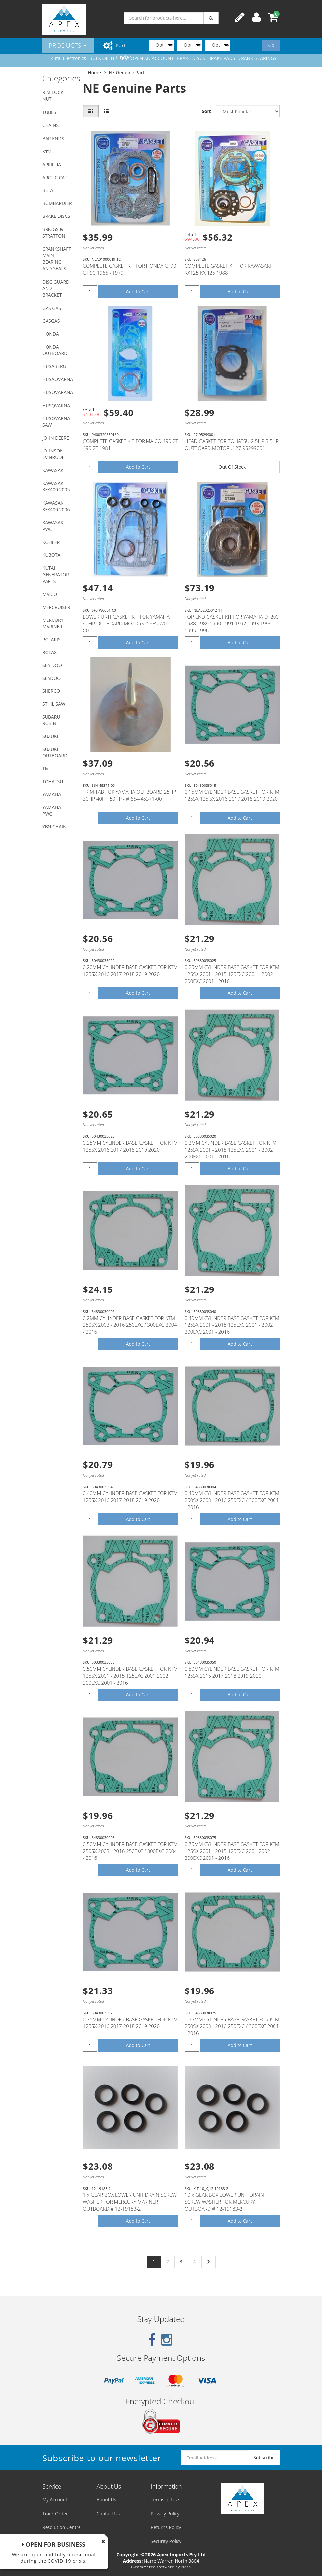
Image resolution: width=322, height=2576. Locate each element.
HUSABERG (54, 366)
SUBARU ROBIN (51, 720)
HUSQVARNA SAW (56, 421)
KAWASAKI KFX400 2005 (56, 486)
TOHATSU (52, 781)
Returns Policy (166, 2527)
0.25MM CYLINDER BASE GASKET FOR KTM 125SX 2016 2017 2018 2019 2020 (130, 1146)
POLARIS (51, 639)
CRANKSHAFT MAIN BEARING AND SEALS (56, 259)
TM (45, 768)
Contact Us (108, 2513)
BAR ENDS (53, 138)
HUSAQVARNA (57, 379)
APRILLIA (51, 164)
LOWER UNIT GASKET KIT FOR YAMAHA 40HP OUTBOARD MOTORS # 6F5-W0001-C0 (130, 623)
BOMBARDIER (57, 203)
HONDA (50, 334)
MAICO (49, 594)
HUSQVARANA (57, 392)
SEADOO (51, 678)
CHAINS (50, 125)
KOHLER (51, 542)
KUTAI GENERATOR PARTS (55, 574)
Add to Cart (138, 291)
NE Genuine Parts (127, 72)
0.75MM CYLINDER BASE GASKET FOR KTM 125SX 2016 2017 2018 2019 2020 (130, 2022)
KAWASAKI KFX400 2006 (56, 506)
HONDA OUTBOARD (54, 350)
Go (271, 45)
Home (94, 72)
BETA (47, 190)
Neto (186, 2566)
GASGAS (51, 321)
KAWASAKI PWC (53, 525)
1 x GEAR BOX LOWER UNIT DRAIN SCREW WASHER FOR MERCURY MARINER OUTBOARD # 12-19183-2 (129, 2201)
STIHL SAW (53, 704)
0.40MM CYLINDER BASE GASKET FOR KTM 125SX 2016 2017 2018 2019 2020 (130, 1496)
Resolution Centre (61, 2527)
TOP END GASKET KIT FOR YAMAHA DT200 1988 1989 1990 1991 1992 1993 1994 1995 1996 (232, 623)
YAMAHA (51, 794)
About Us (106, 2499)
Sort (206, 111)
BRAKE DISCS (56, 216)
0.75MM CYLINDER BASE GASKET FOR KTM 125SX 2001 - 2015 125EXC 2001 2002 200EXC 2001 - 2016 (232, 1851)
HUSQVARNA (56, 405)
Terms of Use (165, 2499)
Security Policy (166, 2541)
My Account (54, 2499)
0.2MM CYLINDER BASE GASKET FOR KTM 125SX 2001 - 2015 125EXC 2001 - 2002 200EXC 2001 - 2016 (231, 1149)
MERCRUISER (56, 607)
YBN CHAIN (54, 826)
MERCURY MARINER (53, 623)
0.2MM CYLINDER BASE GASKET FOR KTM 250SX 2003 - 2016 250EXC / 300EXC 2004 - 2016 (130, 1325)
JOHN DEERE (55, 438)
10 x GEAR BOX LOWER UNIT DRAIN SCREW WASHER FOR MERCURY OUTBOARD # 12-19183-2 (224, 2201)
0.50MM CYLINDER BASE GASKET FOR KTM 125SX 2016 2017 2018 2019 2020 (232, 1672)
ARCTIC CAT (54, 177)
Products (68, 45)
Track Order (55, 2513)
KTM (47, 152)
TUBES (49, 112)
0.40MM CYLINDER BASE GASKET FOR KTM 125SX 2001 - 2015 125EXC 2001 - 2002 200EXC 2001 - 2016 (232, 1325)
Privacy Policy (165, 2513)
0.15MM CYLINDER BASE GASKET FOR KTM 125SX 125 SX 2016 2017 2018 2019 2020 (232, 795)
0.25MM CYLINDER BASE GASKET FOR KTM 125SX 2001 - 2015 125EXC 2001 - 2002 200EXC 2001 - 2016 (232, 974)
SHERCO (51, 691)
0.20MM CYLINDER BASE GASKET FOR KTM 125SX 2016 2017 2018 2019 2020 (130, 970)
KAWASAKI (53, 470)
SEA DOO (52, 665)
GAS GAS (51, 308)
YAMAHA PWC (51, 810)
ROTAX (49, 652)
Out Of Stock (232, 467)
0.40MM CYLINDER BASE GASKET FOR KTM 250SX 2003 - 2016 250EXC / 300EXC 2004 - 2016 (232, 1500)
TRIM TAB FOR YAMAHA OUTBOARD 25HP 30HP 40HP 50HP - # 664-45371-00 (129, 795)
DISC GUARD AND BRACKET (55, 288)
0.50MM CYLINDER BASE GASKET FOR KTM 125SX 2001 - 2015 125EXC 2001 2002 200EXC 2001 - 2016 (130, 1675)
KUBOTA (51, 555)
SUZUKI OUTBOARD (54, 752)
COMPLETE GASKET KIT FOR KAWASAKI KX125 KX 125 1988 (228, 269)
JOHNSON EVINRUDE (53, 454)
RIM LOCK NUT (52, 95)
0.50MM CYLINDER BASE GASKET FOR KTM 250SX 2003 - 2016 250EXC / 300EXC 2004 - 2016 (130, 1851)
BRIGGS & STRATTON (53, 232)
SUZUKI (50, 736)
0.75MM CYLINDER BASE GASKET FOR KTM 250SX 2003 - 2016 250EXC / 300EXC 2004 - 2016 (232, 2026)
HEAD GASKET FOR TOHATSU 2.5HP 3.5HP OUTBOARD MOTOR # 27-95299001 (232, 444)
